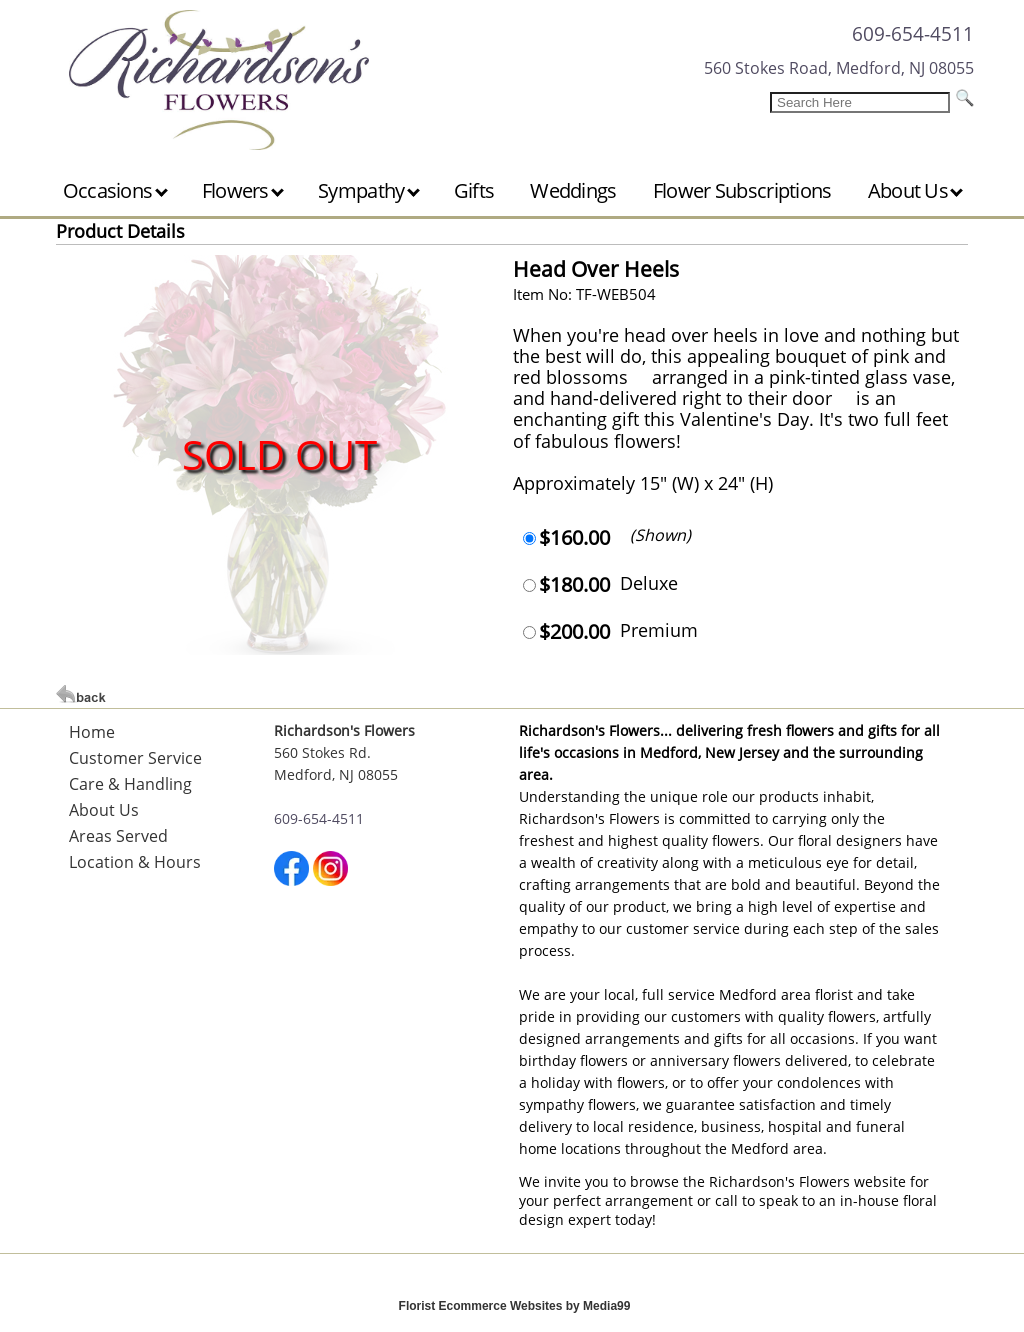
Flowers (243, 190)
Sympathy (369, 190)
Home (92, 732)
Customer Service (135, 758)
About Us (916, 190)
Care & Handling (130, 784)
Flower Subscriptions (742, 190)
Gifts (474, 190)
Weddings (573, 190)
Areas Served (118, 836)
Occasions (115, 190)
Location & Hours (135, 862)
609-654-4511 (913, 33)
